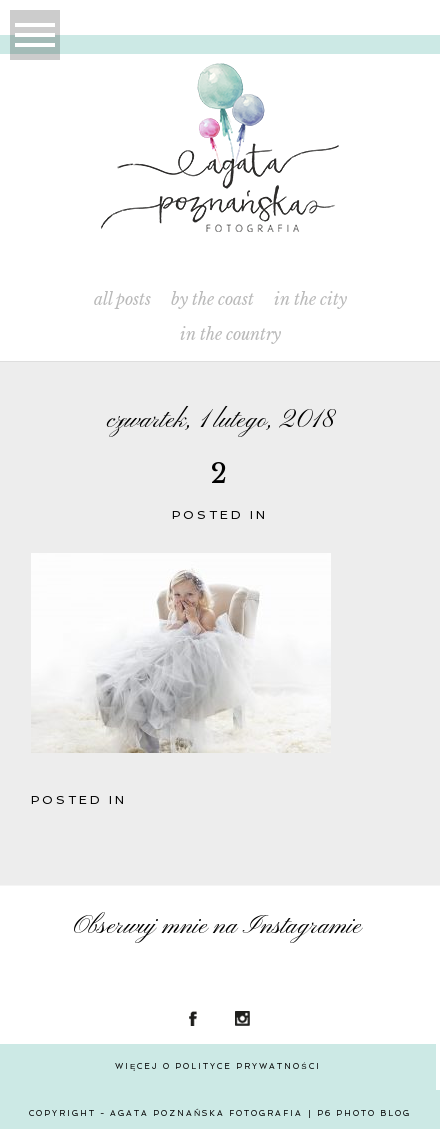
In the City (310, 299)
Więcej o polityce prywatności (218, 1066)
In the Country (230, 334)
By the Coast (212, 299)
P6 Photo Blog (364, 1113)
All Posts (122, 299)
